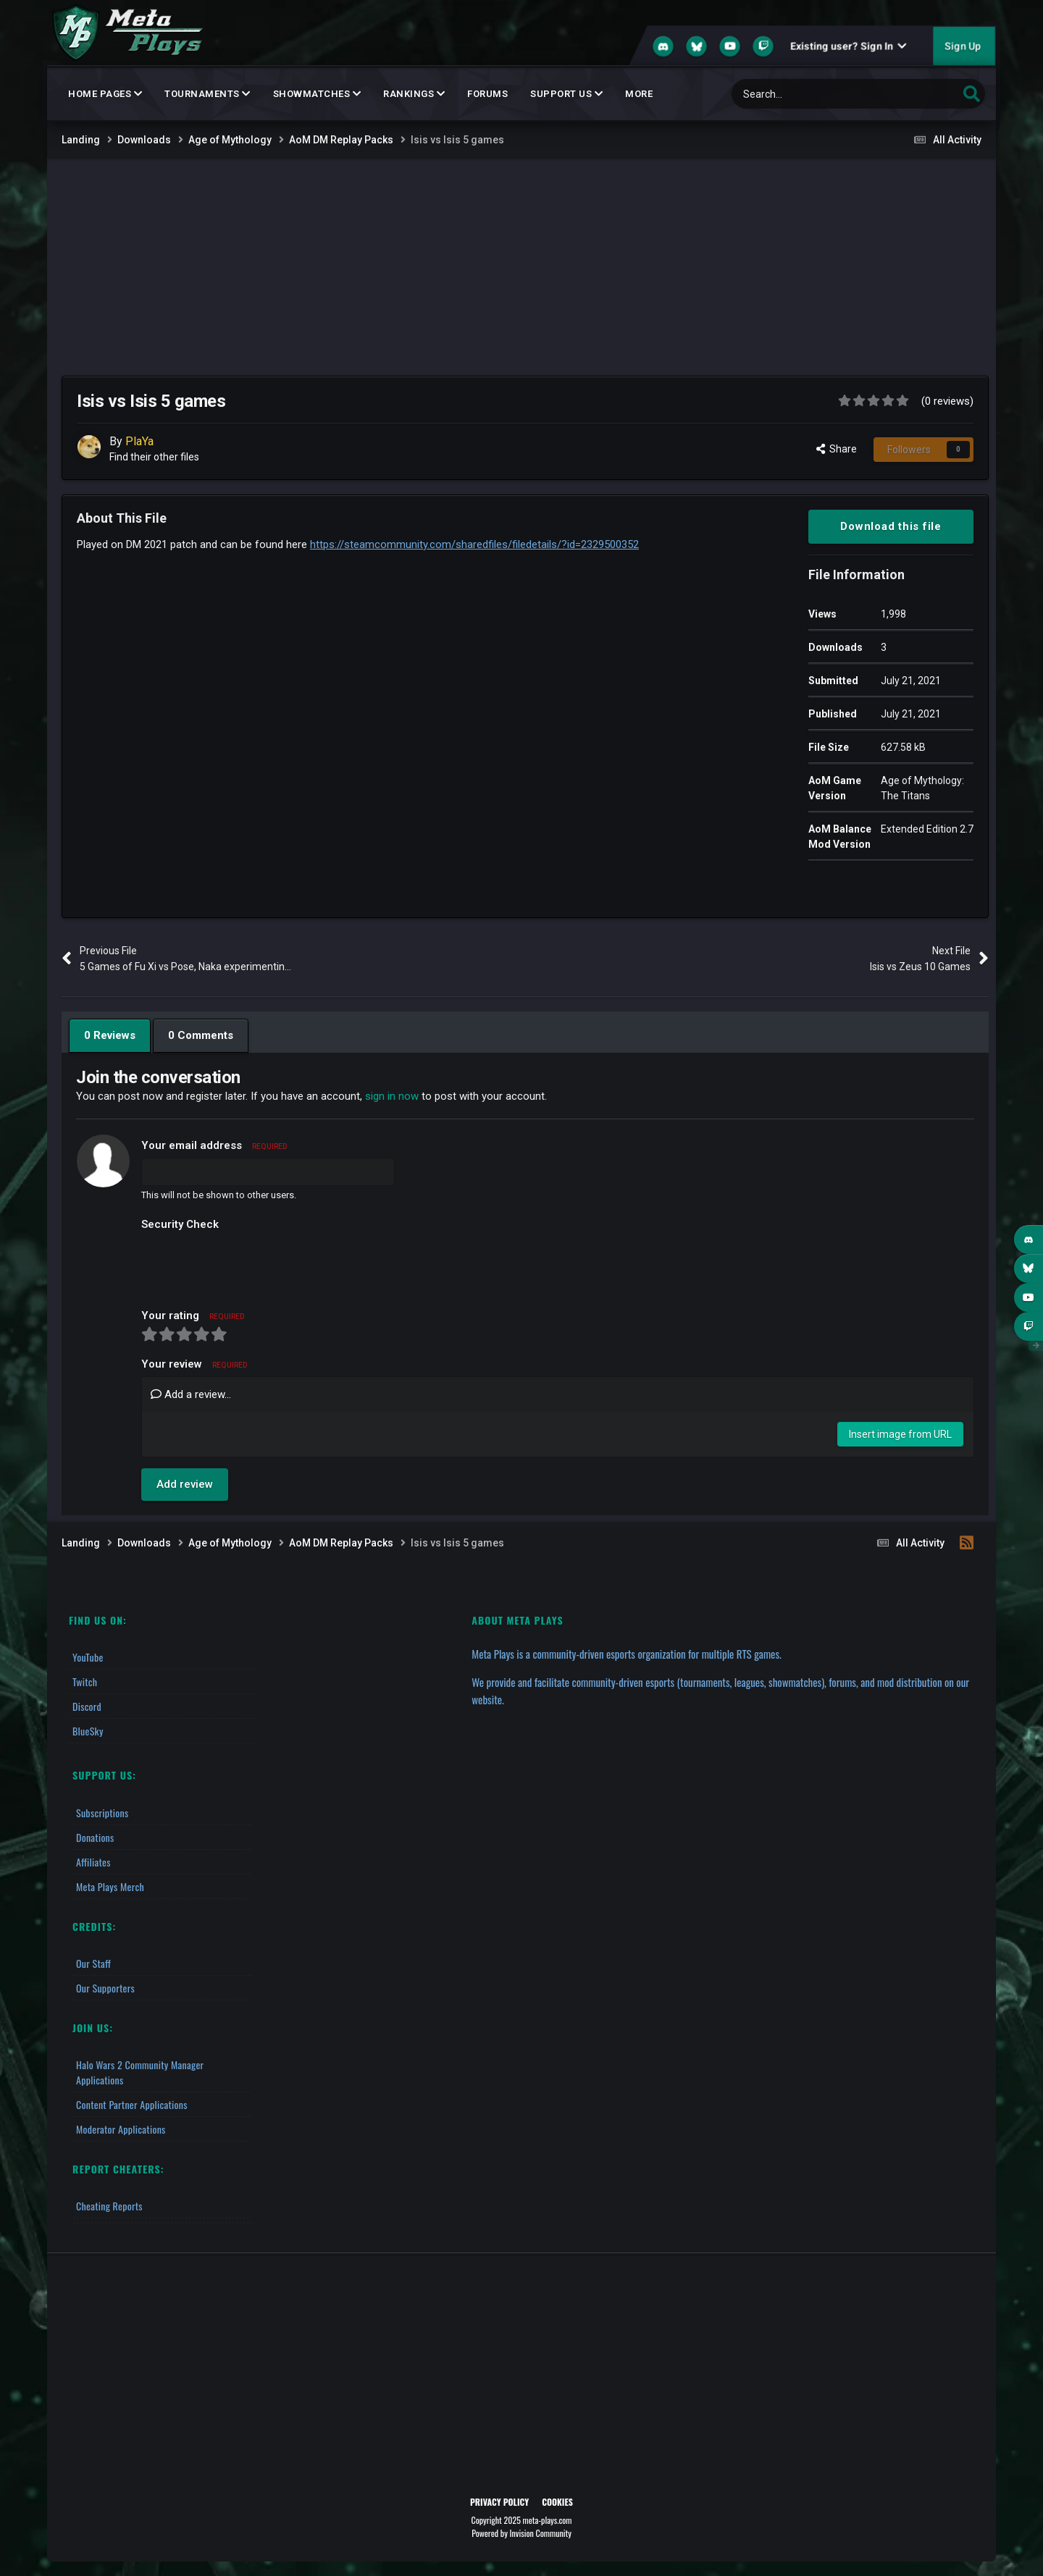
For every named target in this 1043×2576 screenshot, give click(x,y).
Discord (86, 1706)
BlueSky (88, 1730)
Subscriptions (102, 1812)
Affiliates (93, 1861)
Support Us (566, 93)
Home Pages (105, 93)
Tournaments (207, 93)
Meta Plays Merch (110, 1886)
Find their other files (154, 457)
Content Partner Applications (132, 2104)
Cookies (557, 2502)
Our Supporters (105, 1987)
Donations (95, 1837)
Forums (487, 93)
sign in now (392, 1096)
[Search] (814, 94)
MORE (639, 93)
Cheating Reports (109, 2205)
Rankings (414, 93)
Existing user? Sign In (848, 46)
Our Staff (93, 1963)
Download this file (891, 526)
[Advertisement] (521, 267)
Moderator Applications (121, 2129)
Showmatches (317, 93)
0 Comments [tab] (200, 1035)
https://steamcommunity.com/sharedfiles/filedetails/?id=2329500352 (474, 544)
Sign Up (962, 46)
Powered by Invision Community (521, 2533)
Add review (184, 1484)
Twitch (84, 1681)
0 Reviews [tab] (109, 1035)
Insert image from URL (900, 1434)
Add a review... (191, 1394)
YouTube (88, 1656)
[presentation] (251, 1265)
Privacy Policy (499, 2502)
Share (836, 449)
